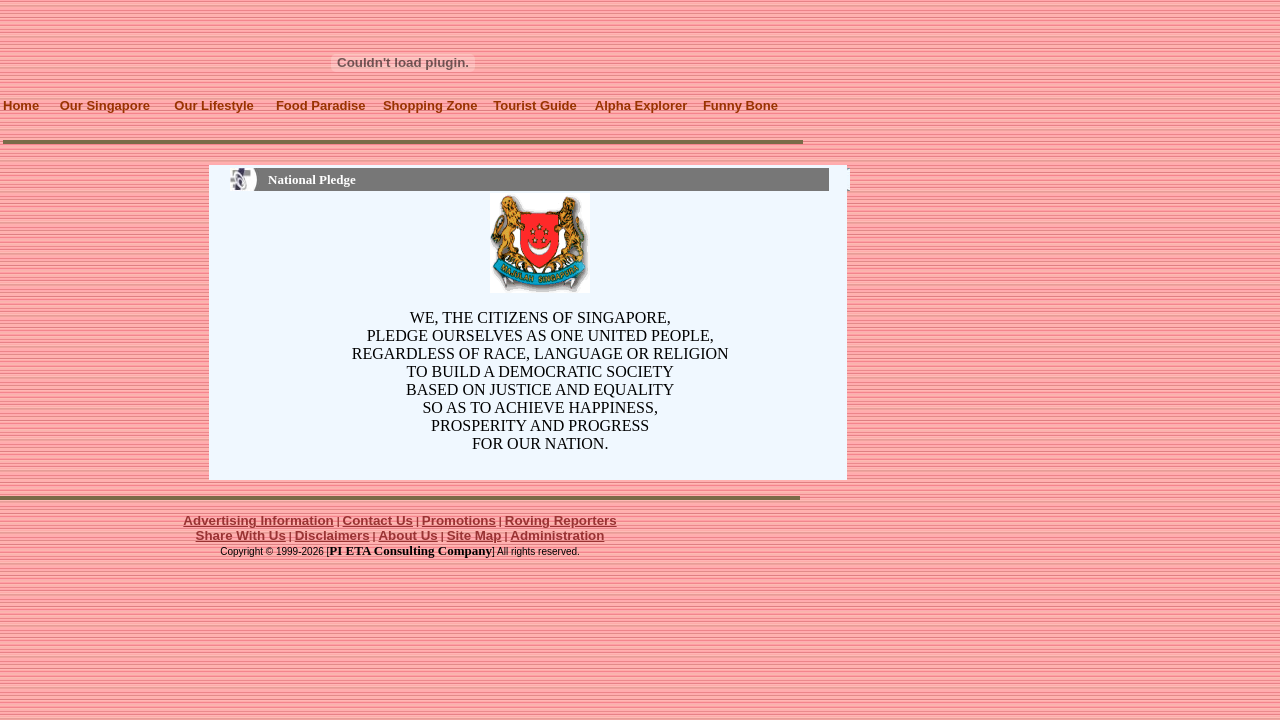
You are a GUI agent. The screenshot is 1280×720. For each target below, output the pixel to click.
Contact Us (378, 520)
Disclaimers (332, 535)
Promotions (459, 520)
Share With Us (241, 535)
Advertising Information (258, 520)
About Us (407, 535)
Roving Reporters (561, 520)
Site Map (474, 535)
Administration (557, 535)
